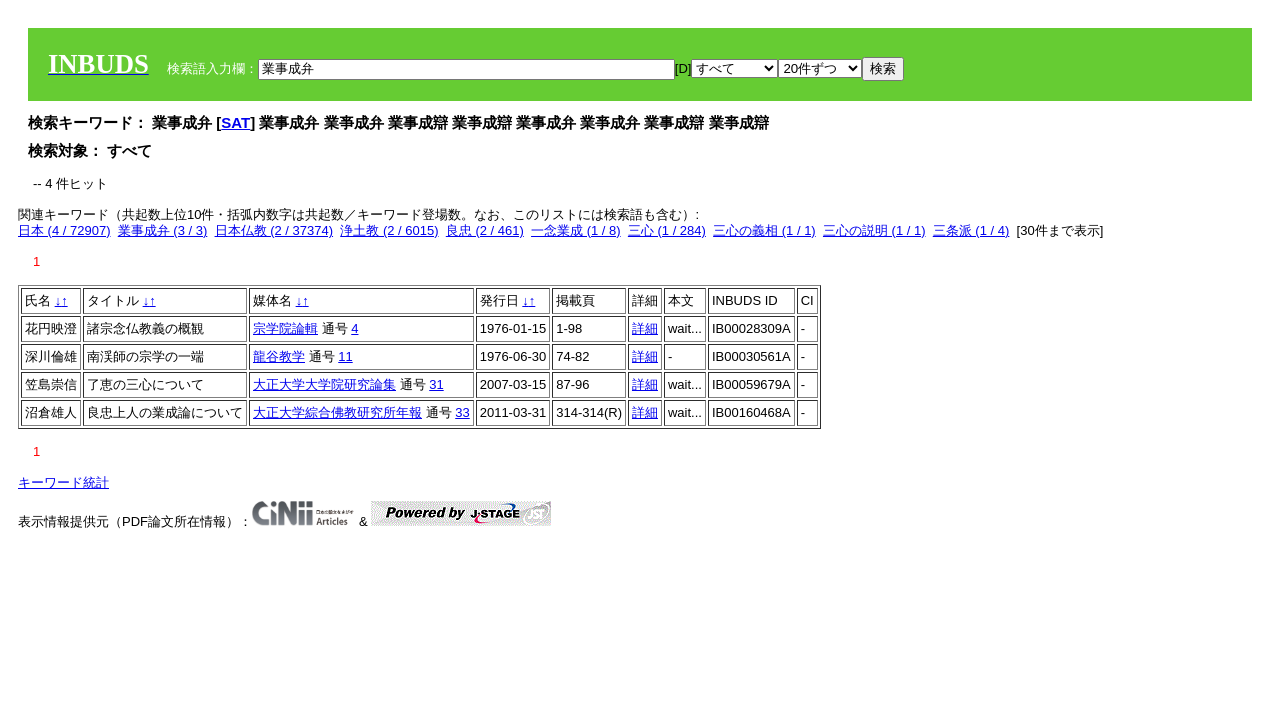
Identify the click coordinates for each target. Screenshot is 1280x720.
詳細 (645, 328)
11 (345, 356)
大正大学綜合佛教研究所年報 (337, 412)
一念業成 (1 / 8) (576, 230)
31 (436, 384)
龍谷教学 (279, 356)
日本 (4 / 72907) (64, 230)
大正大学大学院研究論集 (324, 384)
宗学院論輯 (285, 328)
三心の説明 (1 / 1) (874, 230)
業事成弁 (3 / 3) (163, 230)
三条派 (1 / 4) (971, 230)
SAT (235, 122)
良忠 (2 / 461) (485, 230)
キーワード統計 (63, 482)
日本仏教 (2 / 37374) (274, 230)
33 (462, 412)
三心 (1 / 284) (667, 230)
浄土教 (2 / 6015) (389, 230)
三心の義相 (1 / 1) (764, 230)
